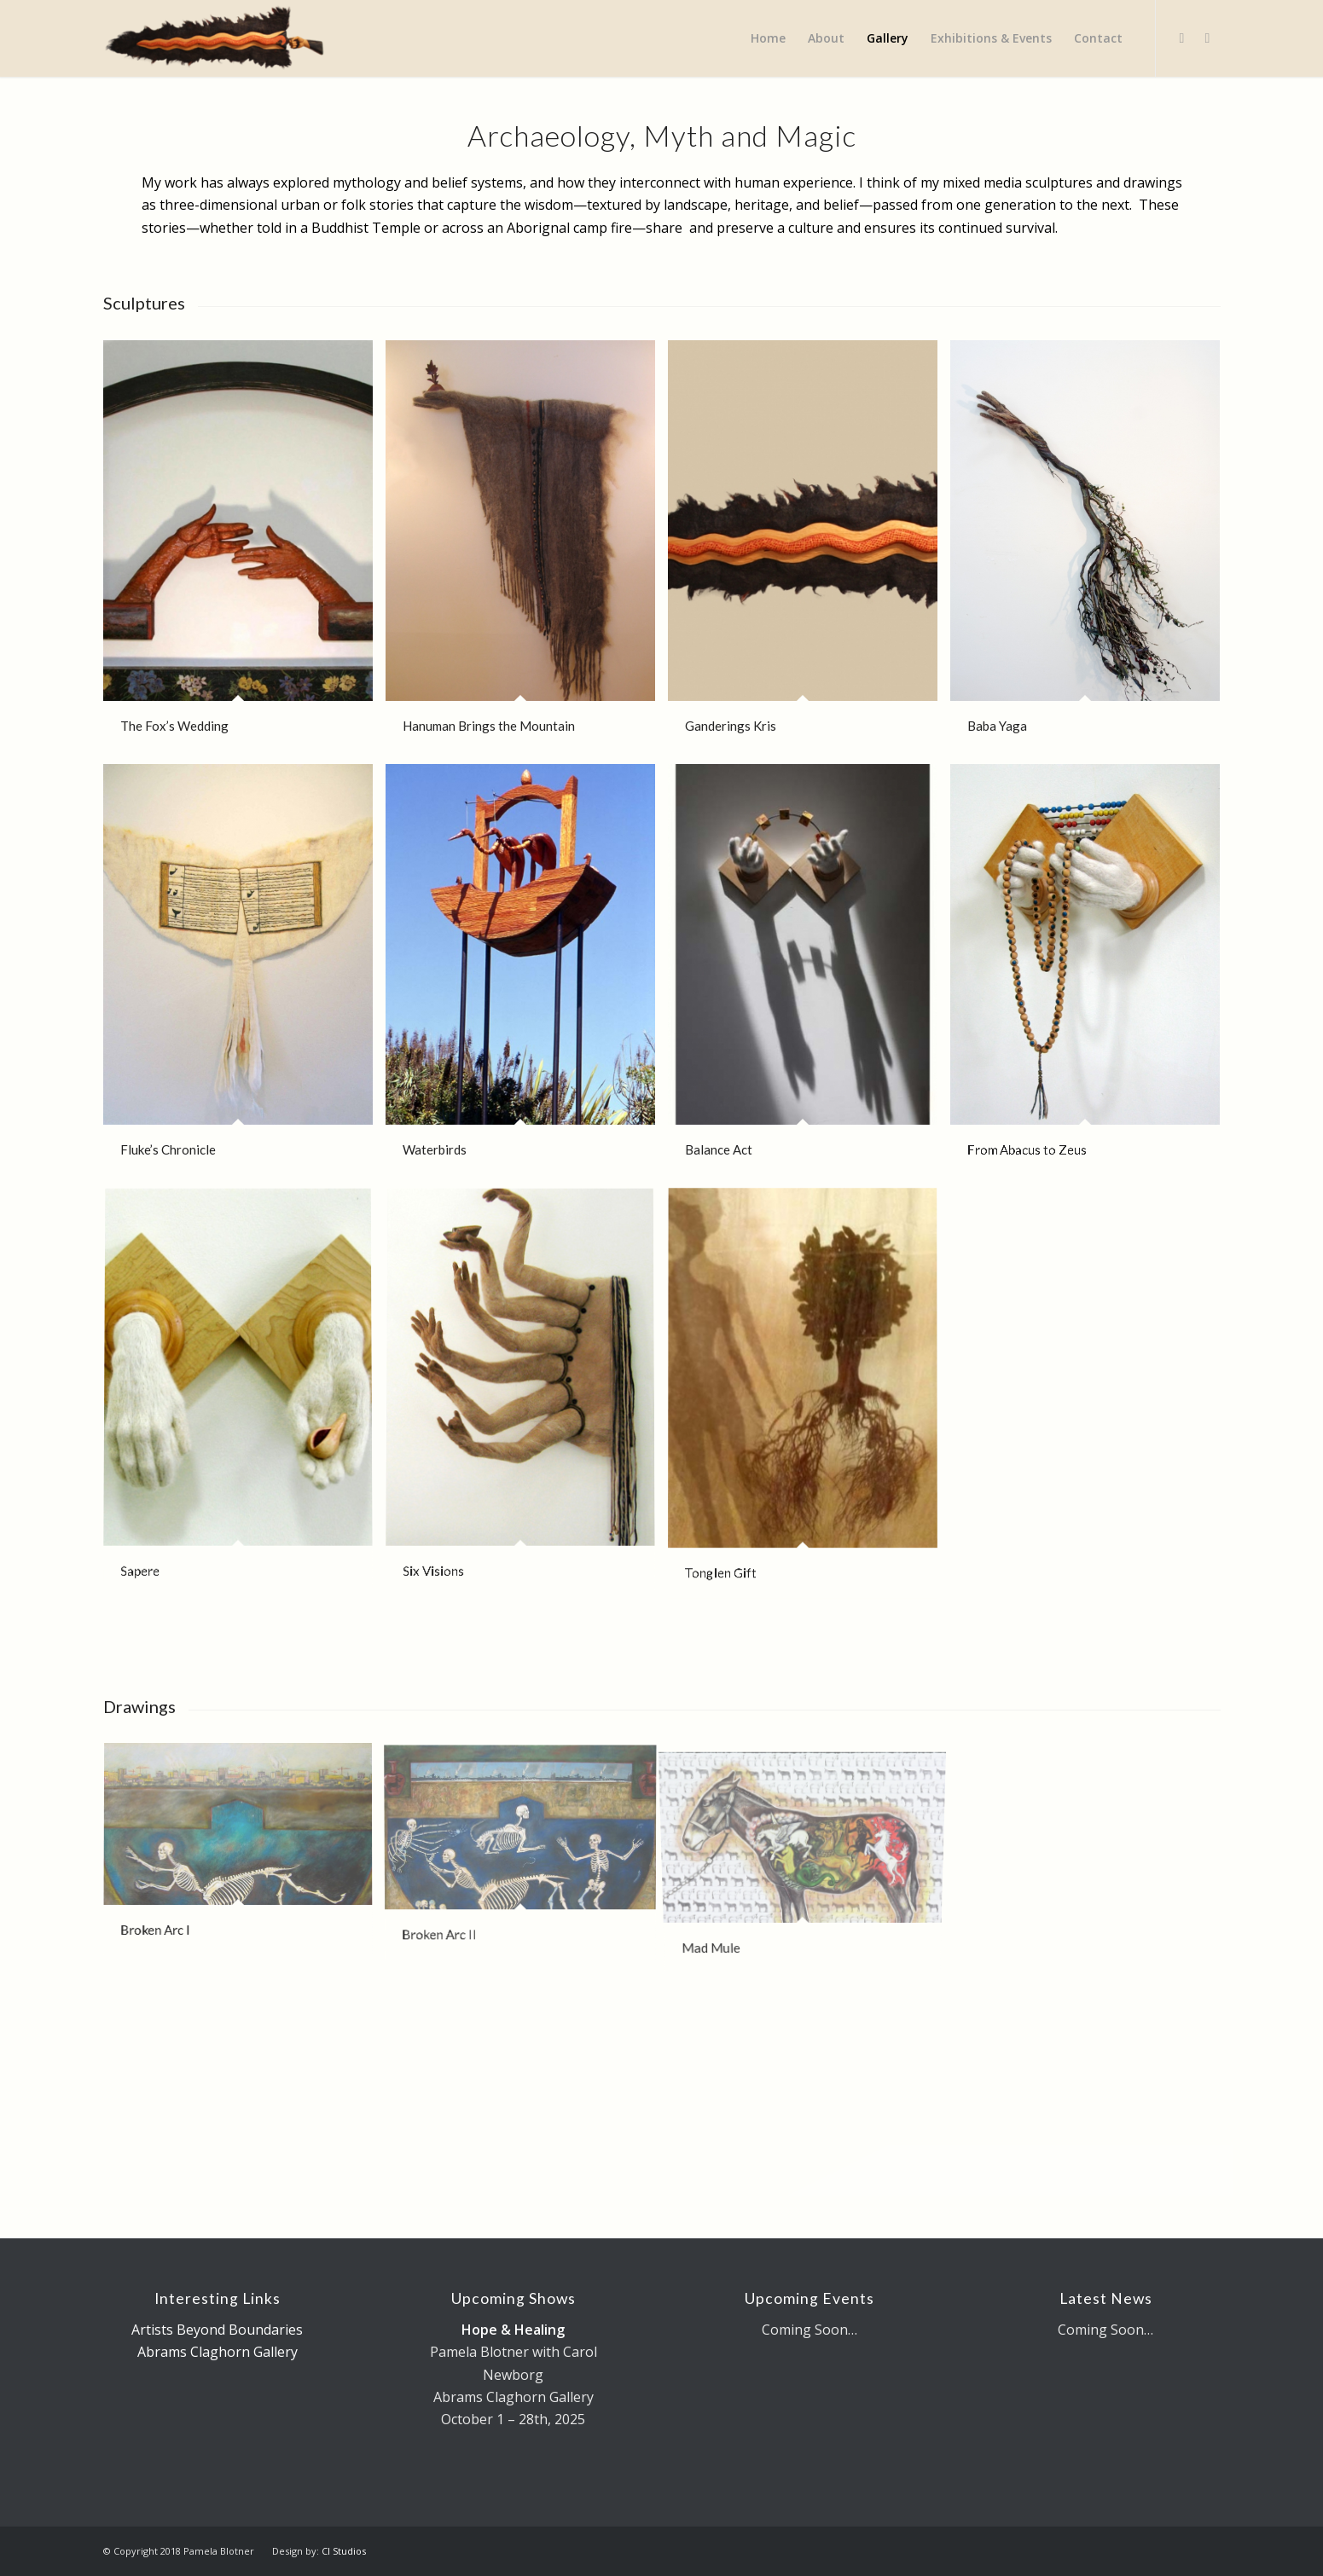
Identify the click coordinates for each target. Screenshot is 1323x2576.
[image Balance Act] (809, 976)
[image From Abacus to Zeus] (1091, 976)
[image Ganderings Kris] (809, 552)
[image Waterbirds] (527, 976)
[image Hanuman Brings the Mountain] (527, 552)
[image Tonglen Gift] (809, 1400)
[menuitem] (768, 38)
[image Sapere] (244, 1400)
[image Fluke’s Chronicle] (244, 976)
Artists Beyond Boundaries (217, 2329)
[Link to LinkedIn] (1208, 37)
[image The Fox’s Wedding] (244, 552)
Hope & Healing (513, 2329)
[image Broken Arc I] (244, 1857)
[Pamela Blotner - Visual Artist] (215, 38)
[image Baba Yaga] (1091, 552)
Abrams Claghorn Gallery (217, 2351)
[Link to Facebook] (1182, 37)
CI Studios (344, 2550)
